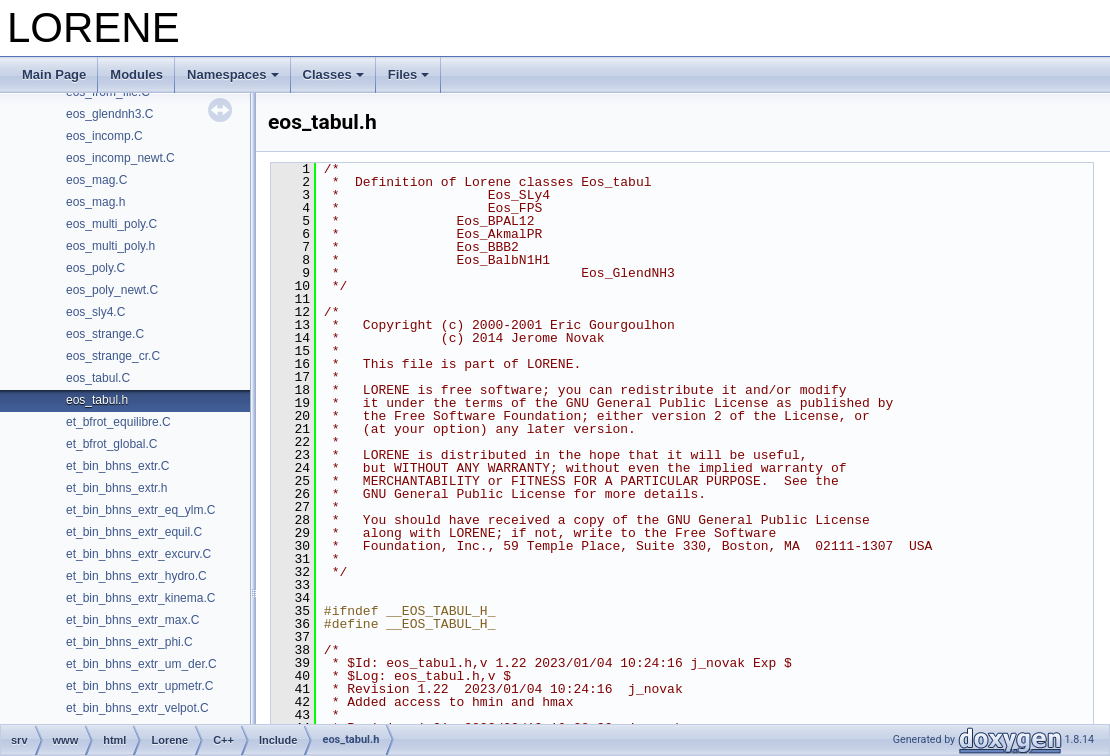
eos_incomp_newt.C (120, 158)
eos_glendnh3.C (109, 114)
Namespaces (233, 74)
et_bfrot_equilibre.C (118, 422)
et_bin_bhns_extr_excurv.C (138, 554)
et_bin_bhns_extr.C (117, 466)
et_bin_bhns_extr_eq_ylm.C (140, 510)
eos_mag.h (95, 202)
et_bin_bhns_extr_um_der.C (141, 664)
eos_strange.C (105, 334)
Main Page (54, 74)
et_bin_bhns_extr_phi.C (129, 642)
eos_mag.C (96, 180)
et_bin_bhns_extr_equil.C (134, 532)
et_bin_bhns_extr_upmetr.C (139, 686)
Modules (136, 74)
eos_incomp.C (104, 136)
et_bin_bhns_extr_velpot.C (137, 708)
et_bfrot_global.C (111, 444)
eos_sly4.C (95, 312)
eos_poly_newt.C (112, 290)
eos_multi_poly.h (110, 246)
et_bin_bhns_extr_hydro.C (136, 576)
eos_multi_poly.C (111, 224)
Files (409, 74)
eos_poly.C (95, 268)
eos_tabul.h (97, 400)
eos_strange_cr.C (113, 356)
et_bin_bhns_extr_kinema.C (140, 598)
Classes (333, 74)
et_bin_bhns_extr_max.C (132, 620)
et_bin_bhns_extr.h (116, 488)
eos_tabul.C (98, 378)
